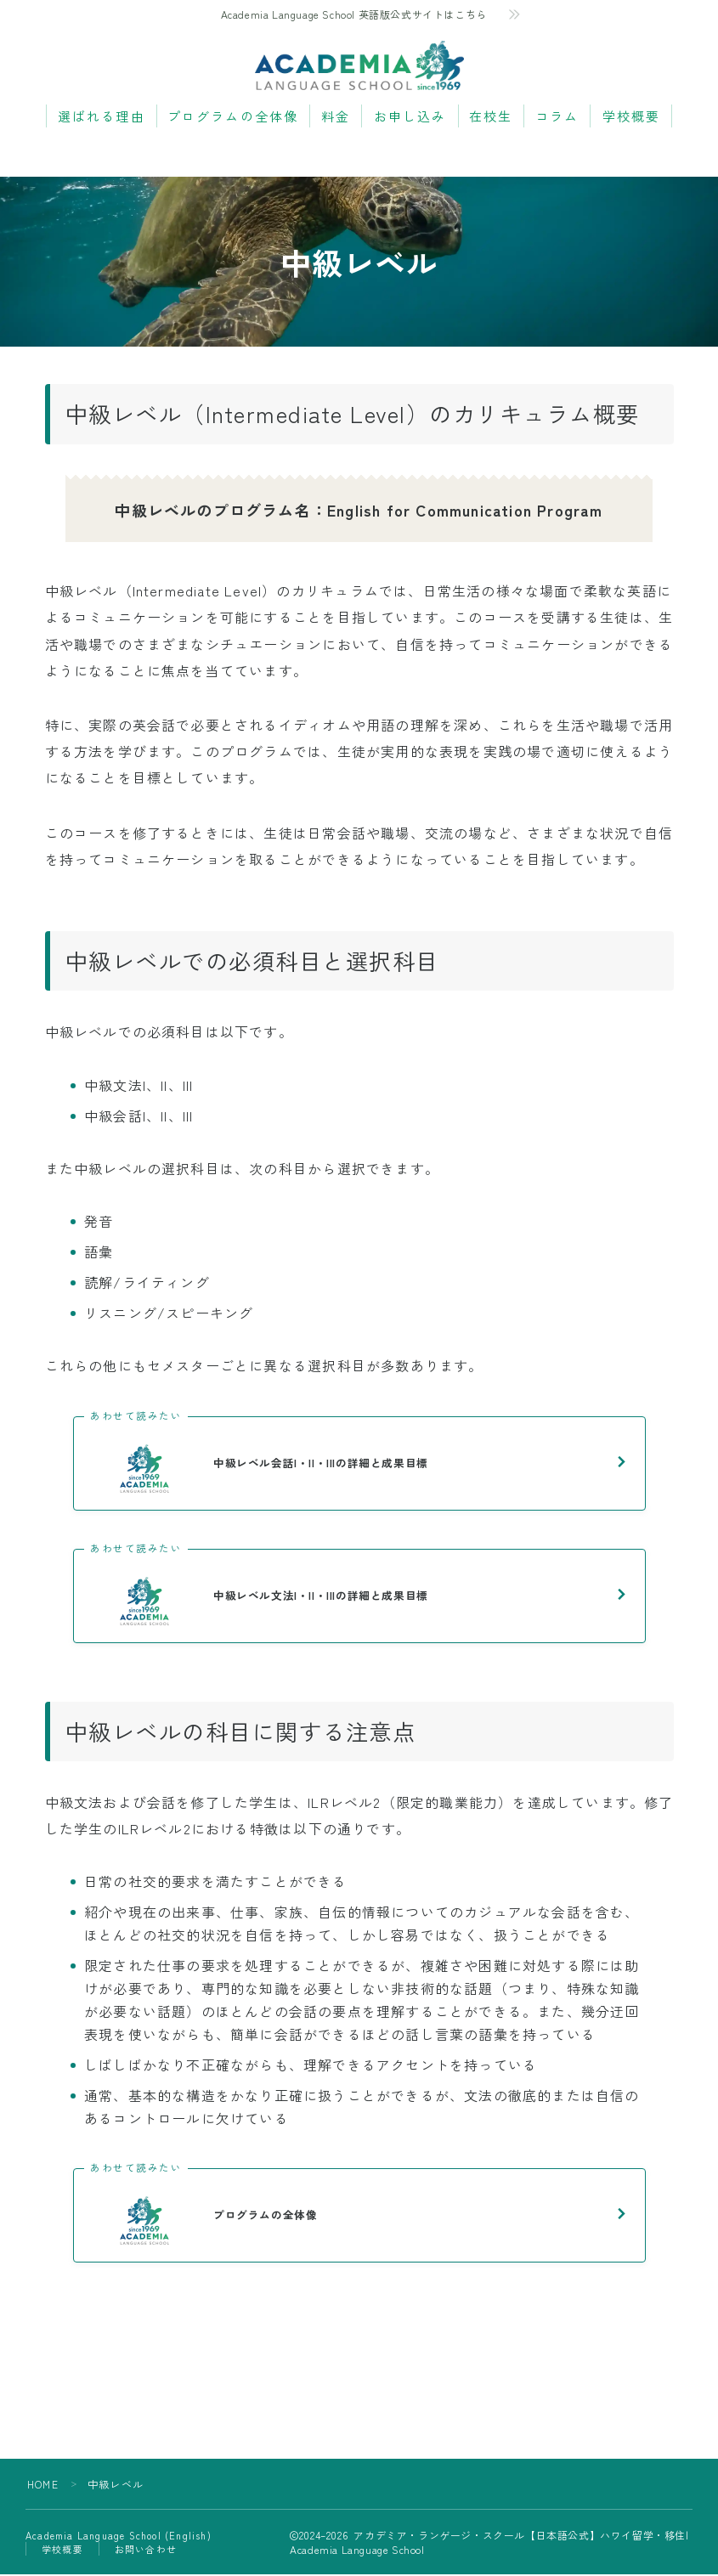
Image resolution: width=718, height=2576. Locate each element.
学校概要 (631, 117)
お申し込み (410, 117)
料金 (335, 117)
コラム (557, 117)
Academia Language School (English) (118, 2537)
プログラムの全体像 (232, 117)
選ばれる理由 (101, 117)
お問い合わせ (146, 2550)
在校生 (490, 117)
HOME (43, 2485)
